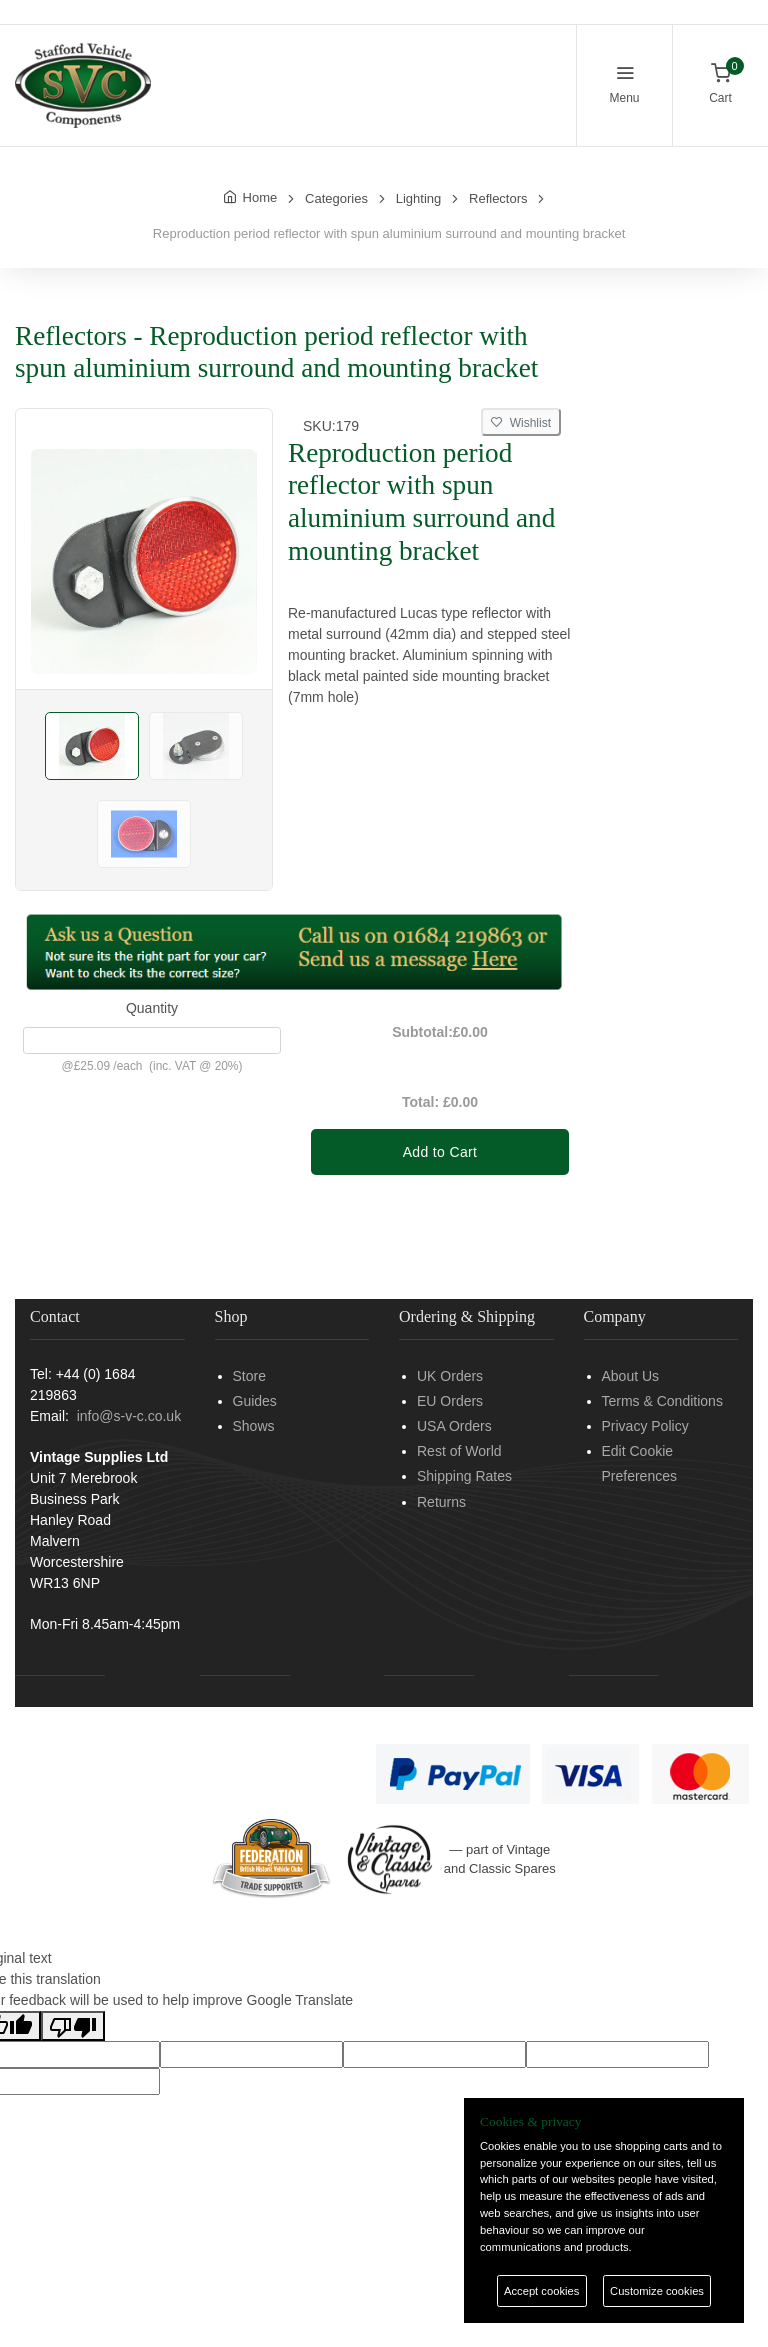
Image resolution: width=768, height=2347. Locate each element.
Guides (255, 1401)
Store (249, 1376)
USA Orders (454, 1426)
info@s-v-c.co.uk (129, 1416)
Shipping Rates (464, 1476)
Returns (441, 1502)
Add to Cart (440, 1152)
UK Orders (450, 1376)
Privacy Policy (645, 1426)
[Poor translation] (73, 2026)
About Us (631, 1376)
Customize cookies (657, 2291)
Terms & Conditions (662, 1401)
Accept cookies (541, 2291)
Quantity (152, 1008)
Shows (254, 1426)
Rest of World (459, 1451)
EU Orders (450, 1401)
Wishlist (521, 423)
